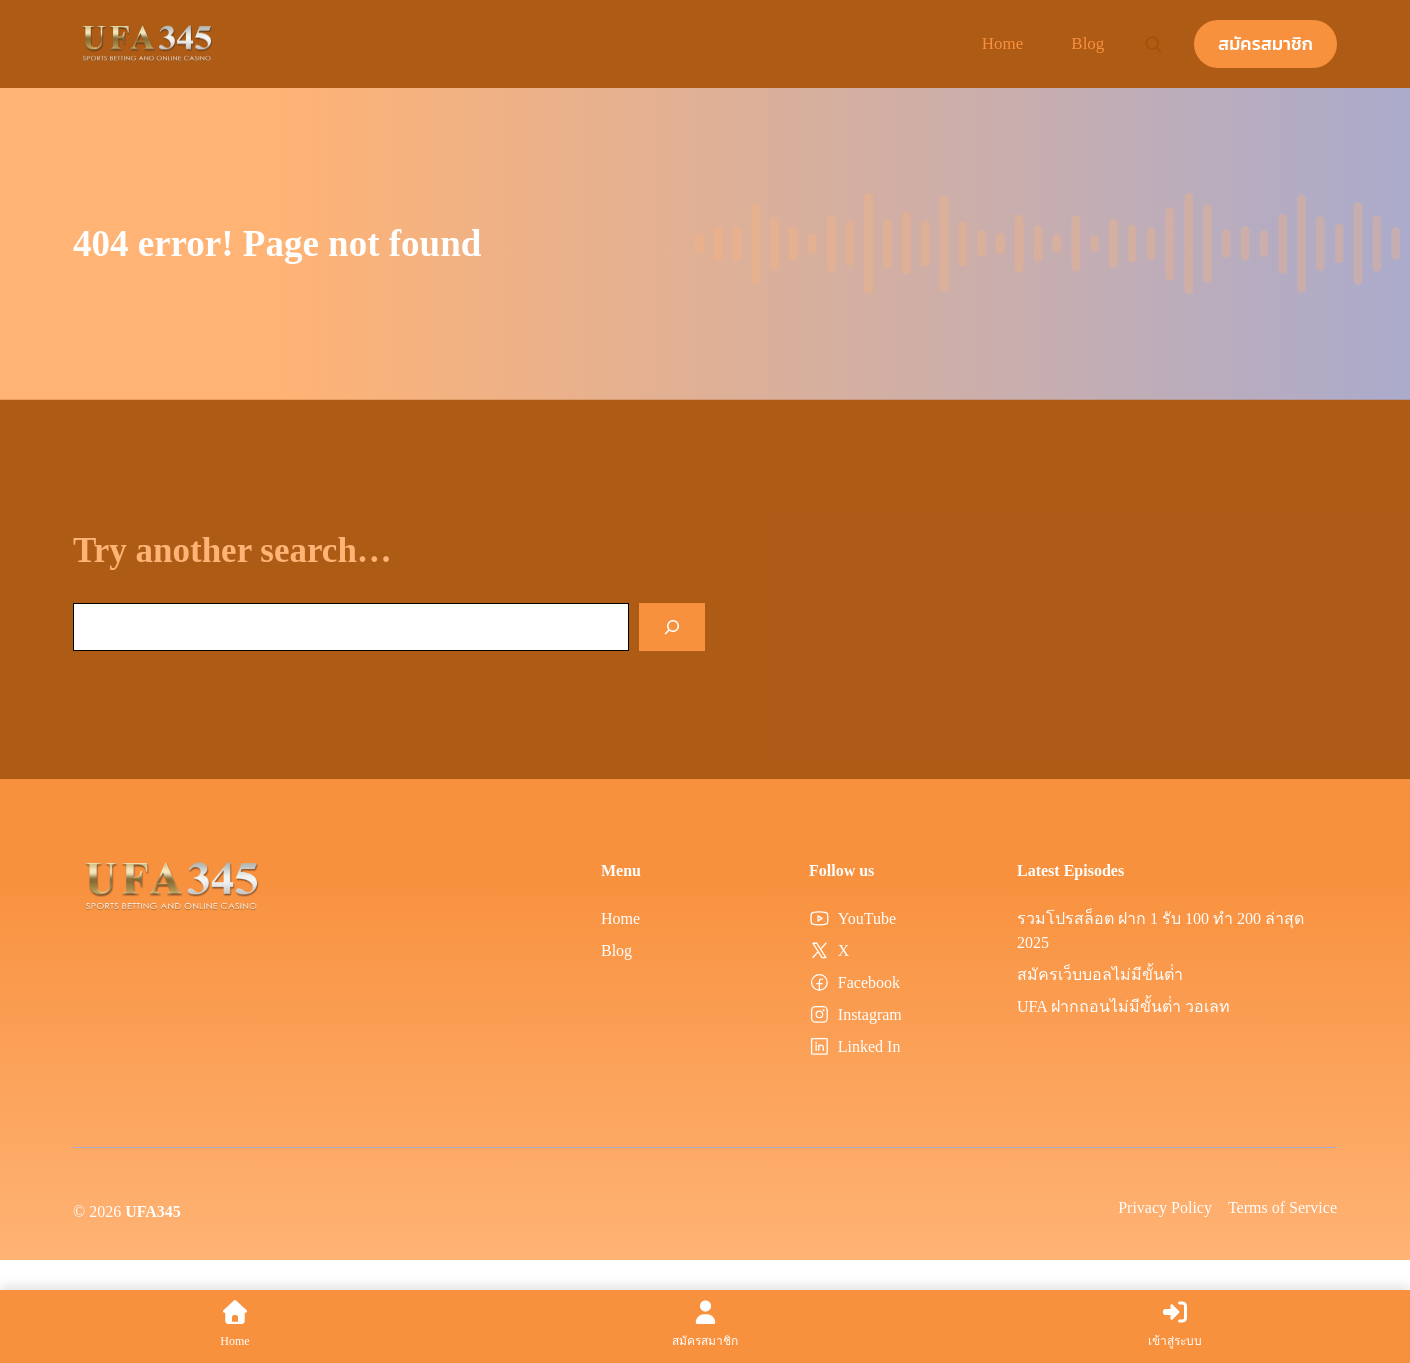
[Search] (672, 627)
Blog (1087, 43)
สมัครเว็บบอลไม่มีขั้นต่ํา (1100, 974)
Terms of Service (1282, 1207)
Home (1003, 43)
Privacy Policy (1165, 1207)
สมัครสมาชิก (1265, 43)
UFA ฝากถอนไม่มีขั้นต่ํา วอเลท (1123, 1006)
